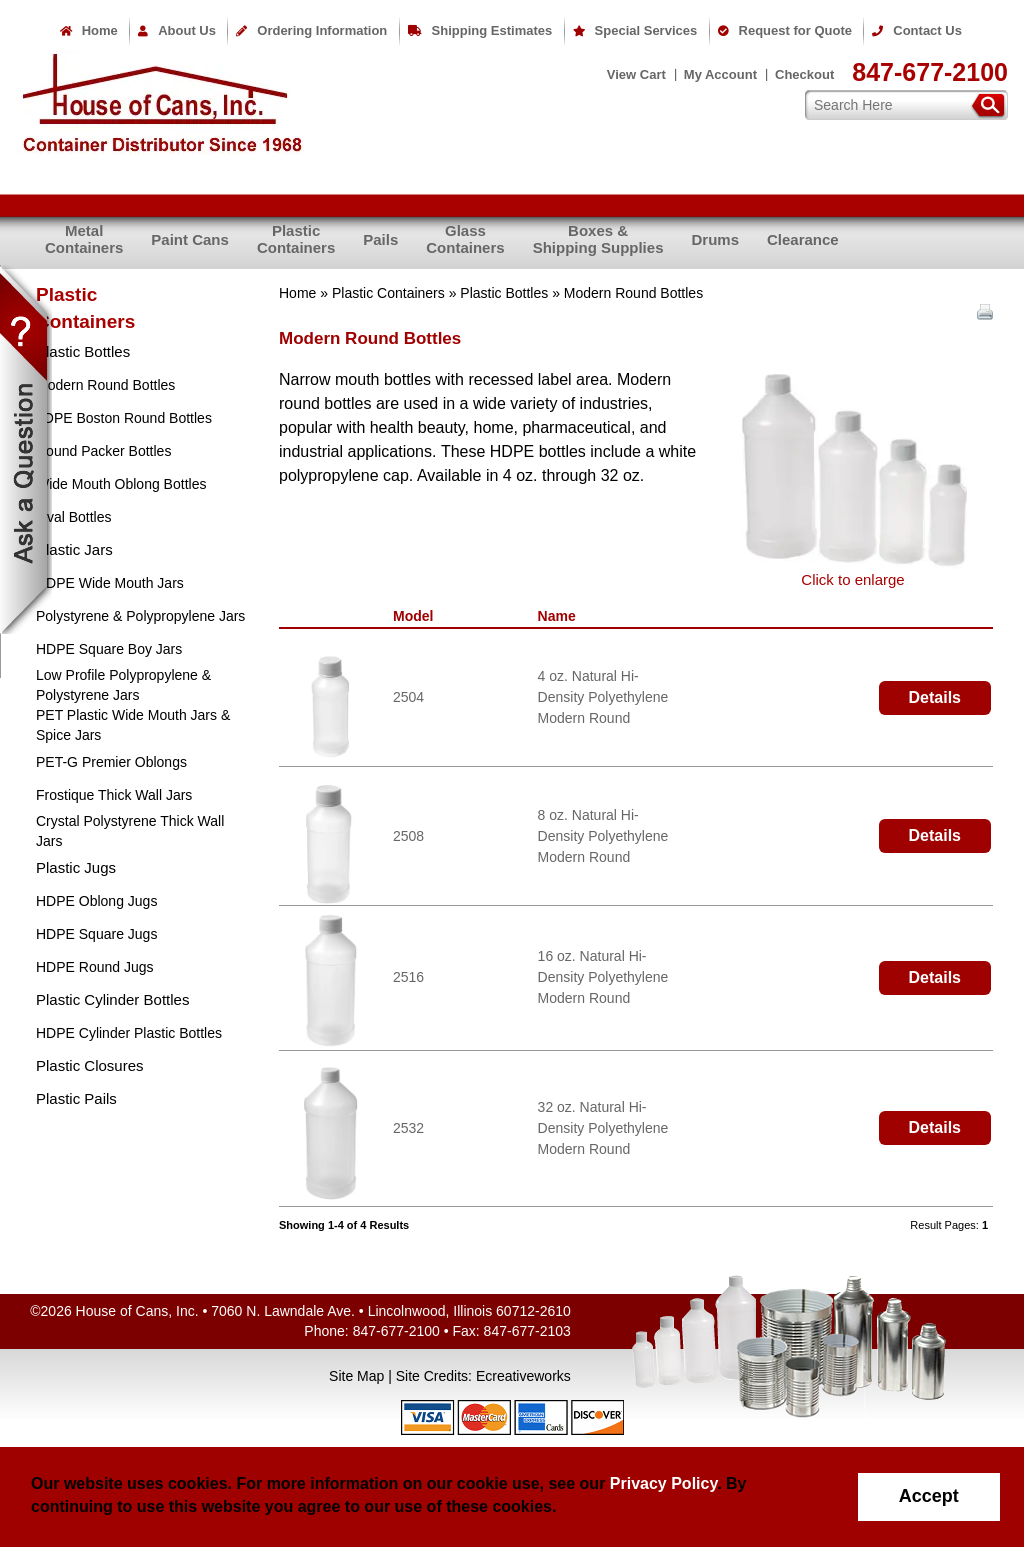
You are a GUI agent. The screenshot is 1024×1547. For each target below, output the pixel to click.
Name (561, 616)
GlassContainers (465, 239)
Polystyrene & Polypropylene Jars (140, 616)
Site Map (356, 1376)
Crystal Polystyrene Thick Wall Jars (130, 831)
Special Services (635, 30)
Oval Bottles (73, 517)
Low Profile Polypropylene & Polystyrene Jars (123, 685)
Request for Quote (785, 30)
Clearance (803, 239)
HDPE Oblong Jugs (96, 901)
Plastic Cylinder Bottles (112, 999)
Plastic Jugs (76, 867)
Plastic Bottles (504, 293)
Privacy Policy (663, 1483)
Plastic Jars (74, 549)
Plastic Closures (90, 1065)
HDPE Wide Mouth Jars (110, 583)
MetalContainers (84, 239)
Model (417, 616)
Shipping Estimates (480, 30)
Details (935, 697)
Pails (380, 239)
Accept (929, 1496)
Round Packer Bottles (103, 451)
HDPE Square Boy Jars (109, 649)
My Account (720, 74)
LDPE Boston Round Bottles (124, 418)
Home (89, 30)
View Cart (636, 74)
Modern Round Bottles (105, 385)
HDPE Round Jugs (95, 967)
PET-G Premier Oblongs (111, 762)
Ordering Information (311, 30)
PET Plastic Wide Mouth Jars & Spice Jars (133, 725)
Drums (715, 239)
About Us (177, 30)
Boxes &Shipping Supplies (598, 239)
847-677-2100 (930, 72)
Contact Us (917, 30)
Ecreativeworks (523, 1376)
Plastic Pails (76, 1098)
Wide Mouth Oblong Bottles (121, 484)
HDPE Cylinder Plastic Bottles (129, 1033)
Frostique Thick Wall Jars (114, 795)
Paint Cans (190, 239)
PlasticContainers (296, 239)
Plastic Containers (388, 293)
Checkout (804, 74)
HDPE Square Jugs (96, 934)
